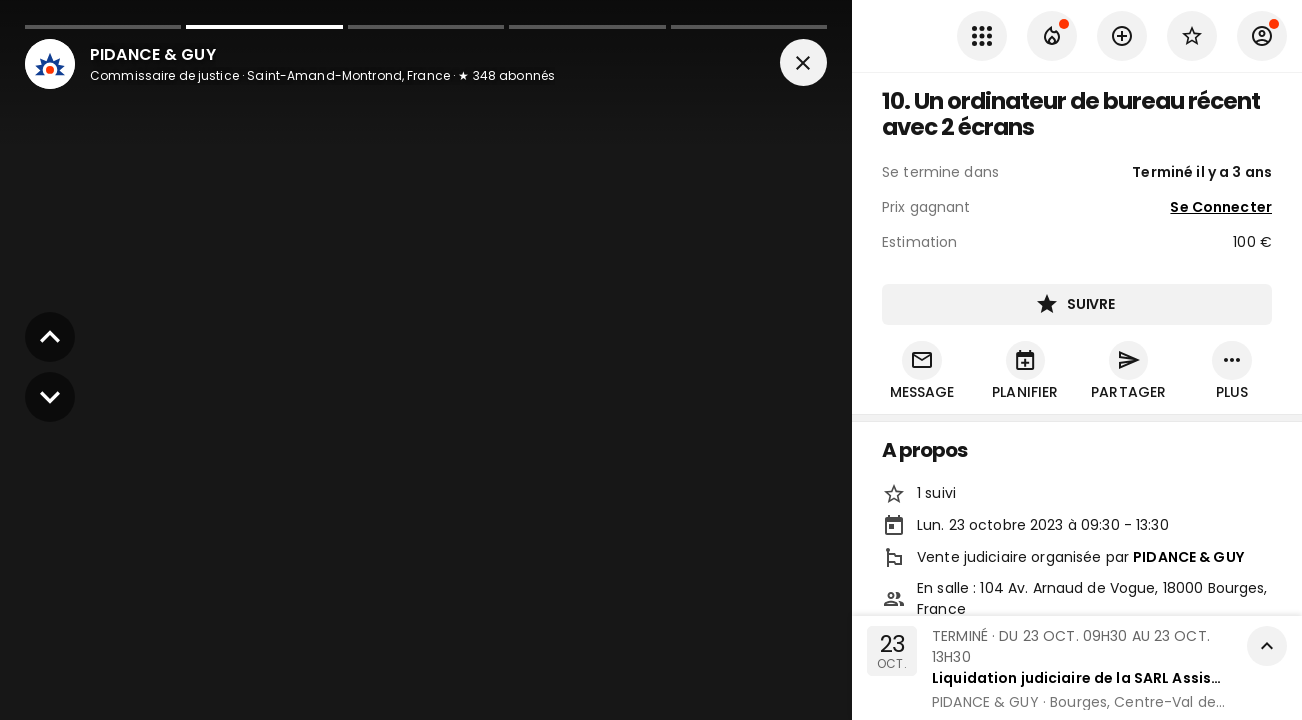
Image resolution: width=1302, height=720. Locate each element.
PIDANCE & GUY (1188, 558)
